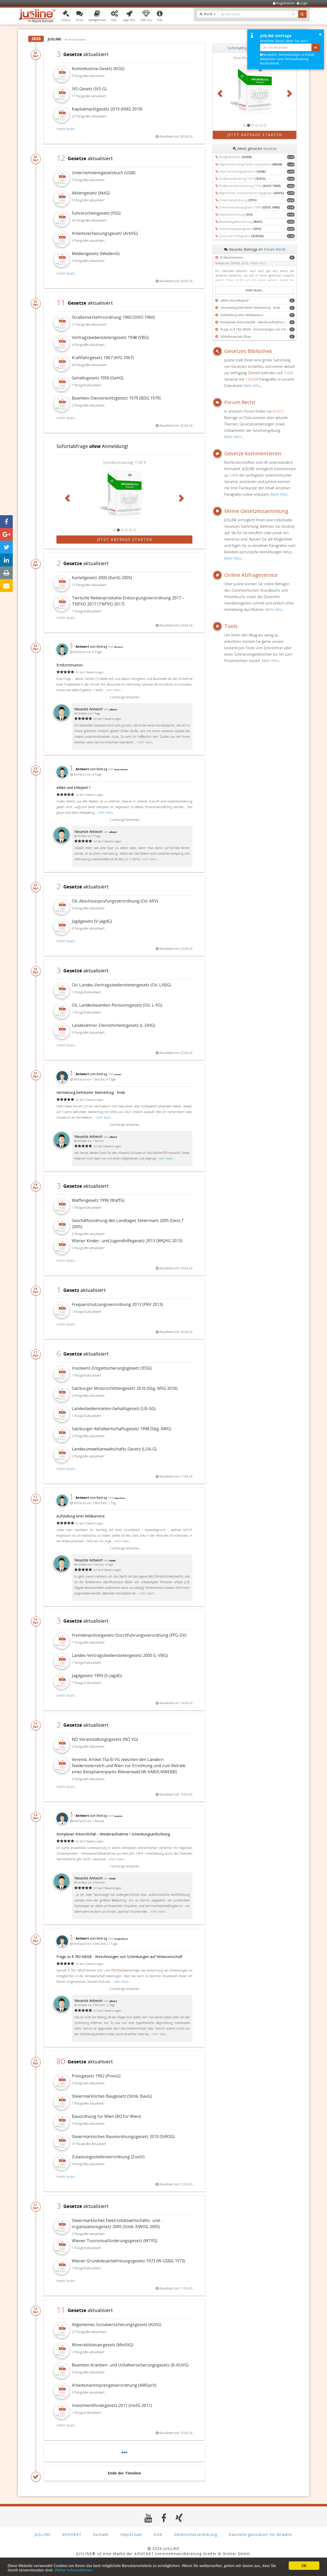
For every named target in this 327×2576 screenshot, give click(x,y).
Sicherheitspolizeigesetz (240, 229)
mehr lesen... (66, 128)
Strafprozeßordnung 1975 (242, 179)
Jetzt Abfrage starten (124, 539)
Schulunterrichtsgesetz (241, 236)
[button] (66, 16)
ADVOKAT (72, 2545)
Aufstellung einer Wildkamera (84, 1519)
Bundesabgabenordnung (240, 221)
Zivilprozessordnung (237, 200)
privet (136, 1077)
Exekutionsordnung (236, 214)
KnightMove (141, 1943)
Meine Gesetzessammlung (256, 511)
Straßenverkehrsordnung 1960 (250, 186)
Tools (231, 626)
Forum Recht (274, 249)
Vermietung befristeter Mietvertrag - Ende (97, 1095)
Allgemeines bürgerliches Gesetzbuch (250, 164)
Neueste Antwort (90, 710)
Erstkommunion (71, 666)
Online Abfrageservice (251, 574)
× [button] (320, 34)
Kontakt (101, 2545)
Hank (117, 1564)
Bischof (137, 648)
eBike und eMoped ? (75, 789)
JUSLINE (42, 2545)
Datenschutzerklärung (195, 2545)
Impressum (131, 2545)
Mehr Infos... (253, 385)
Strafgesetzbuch (235, 157)
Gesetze (270, 148)
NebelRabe (140, 771)
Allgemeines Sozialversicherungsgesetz (251, 193)
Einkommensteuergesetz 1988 (249, 207)
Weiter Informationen (73, 2570)
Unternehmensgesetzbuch (242, 171)
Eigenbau (138, 1501)
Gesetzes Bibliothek (248, 351)
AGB (158, 2545)
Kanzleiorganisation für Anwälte (260, 2545)
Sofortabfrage (239, 48)
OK (304, 2565)
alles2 (118, 710)
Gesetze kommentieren (252, 453)
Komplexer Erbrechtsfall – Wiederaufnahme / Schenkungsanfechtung (123, 1838)
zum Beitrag (96, 647)
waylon (137, 1820)
